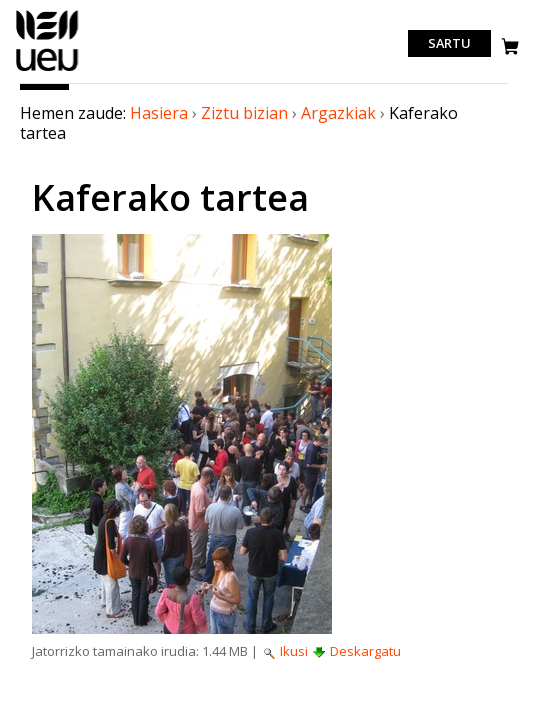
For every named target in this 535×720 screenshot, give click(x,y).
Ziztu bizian (244, 113)
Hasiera (159, 113)
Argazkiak (338, 113)
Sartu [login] (449, 44)
